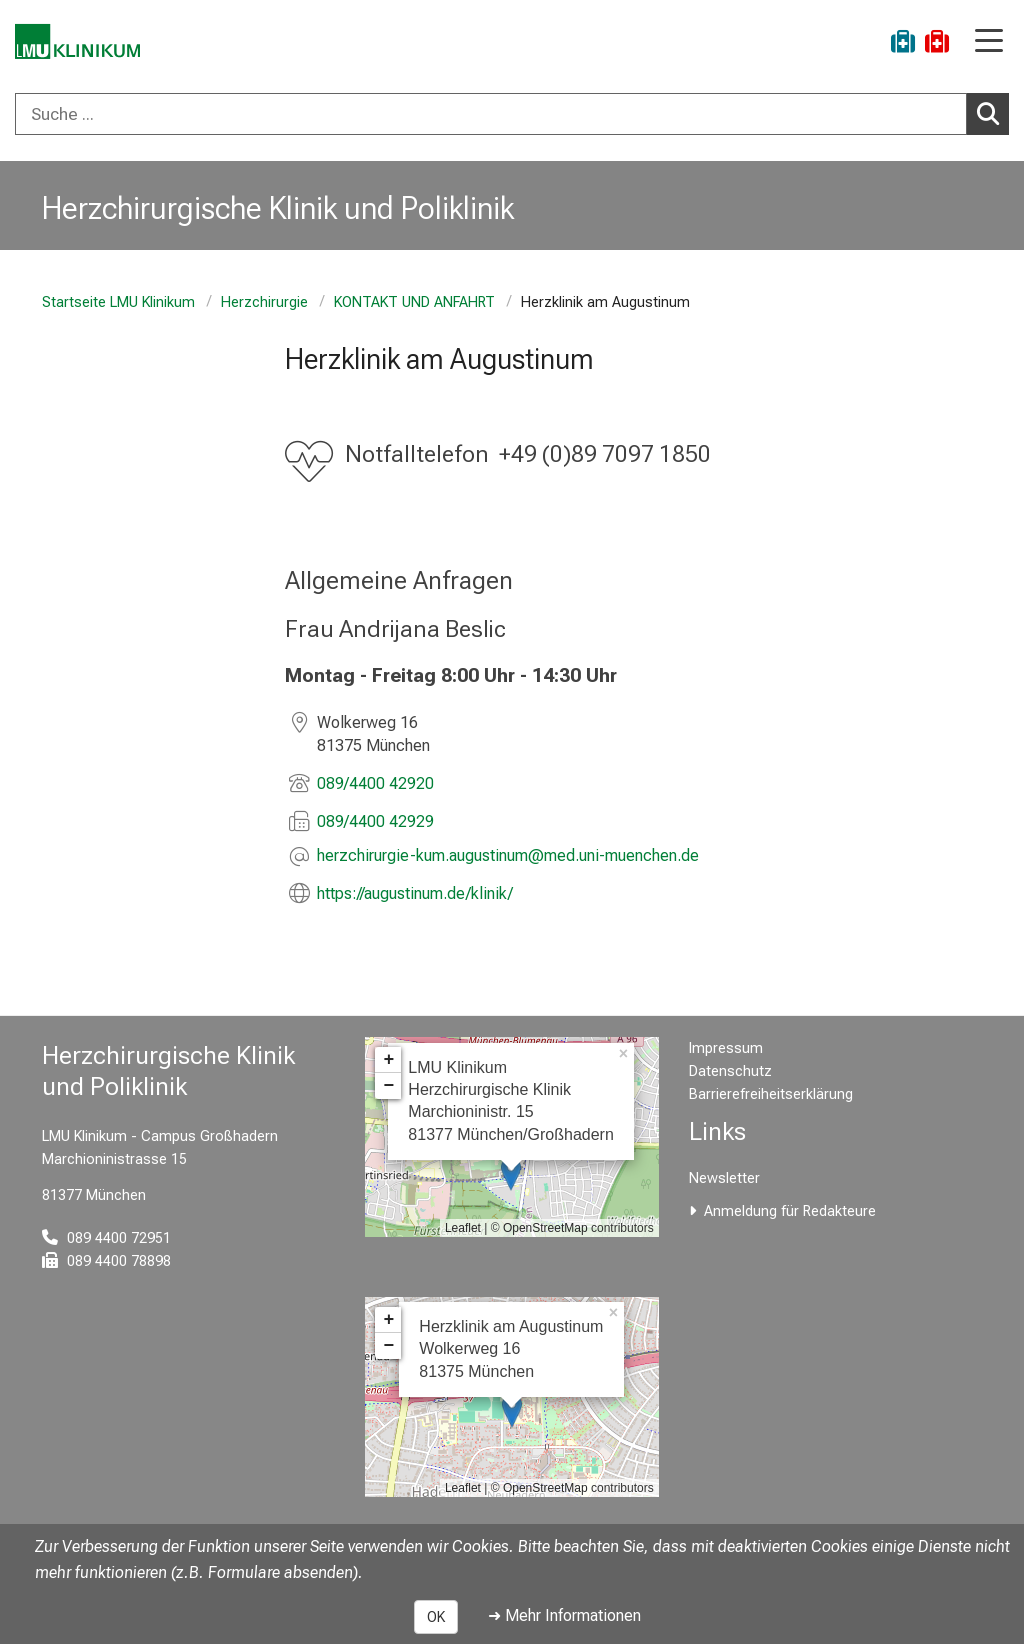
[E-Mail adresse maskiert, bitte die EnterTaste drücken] (508, 857)
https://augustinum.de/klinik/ (415, 893)
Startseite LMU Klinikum (118, 302)
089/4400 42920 (375, 783)
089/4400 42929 (375, 821)
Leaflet (463, 1228)
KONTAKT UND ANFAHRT (414, 302)
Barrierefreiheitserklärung (771, 1094)
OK (436, 1617)
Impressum (726, 1048)
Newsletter (724, 1178)
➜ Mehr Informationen (564, 1615)
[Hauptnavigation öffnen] (989, 42)
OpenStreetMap (545, 1228)
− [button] (388, 1086)
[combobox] (512, 114)
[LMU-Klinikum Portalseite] (85, 44)
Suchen (993, 113)
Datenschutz (730, 1071)
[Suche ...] (491, 114)
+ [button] (388, 1060)
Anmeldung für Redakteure (790, 1211)
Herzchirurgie (264, 302)
